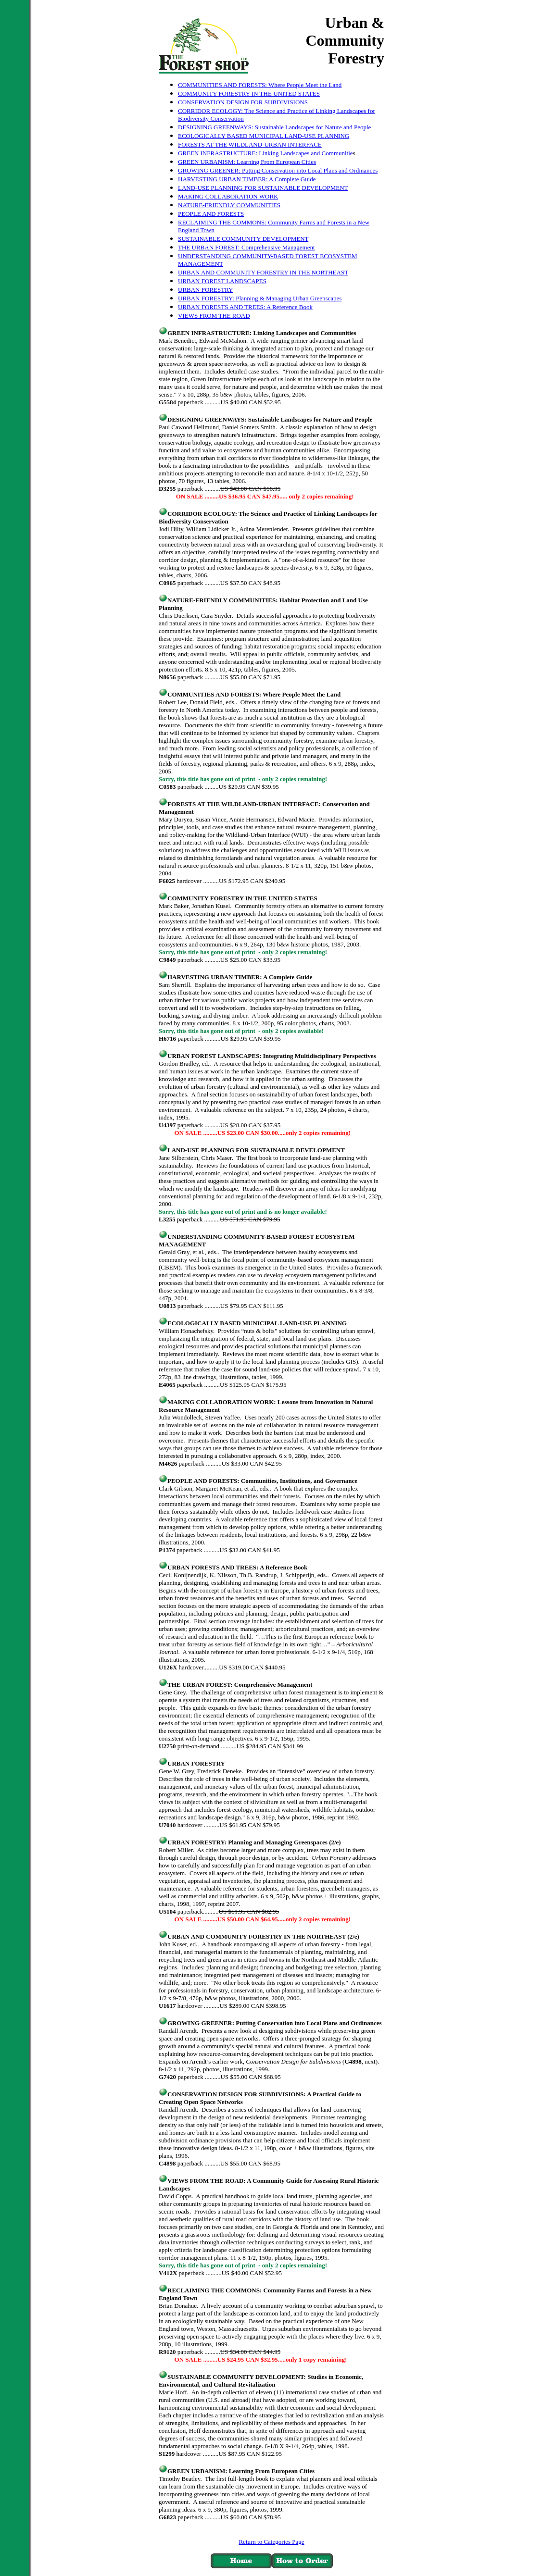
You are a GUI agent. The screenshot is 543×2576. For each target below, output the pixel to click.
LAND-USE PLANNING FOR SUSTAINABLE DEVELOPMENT (263, 187)
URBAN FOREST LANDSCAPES (222, 281)
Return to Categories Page (271, 2541)
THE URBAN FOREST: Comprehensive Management (246, 247)
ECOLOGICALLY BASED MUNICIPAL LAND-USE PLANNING (263, 135)
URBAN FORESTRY (205, 289)
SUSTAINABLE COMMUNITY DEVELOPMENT (243, 238)
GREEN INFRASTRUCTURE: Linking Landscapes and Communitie (265, 153)
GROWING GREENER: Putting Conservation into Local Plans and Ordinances (278, 170)
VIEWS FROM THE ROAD (214, 315)
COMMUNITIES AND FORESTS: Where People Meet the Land (259, 84)
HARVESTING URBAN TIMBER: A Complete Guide (247, 179)
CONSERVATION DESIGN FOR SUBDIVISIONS (243, 102)
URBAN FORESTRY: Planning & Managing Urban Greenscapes (259, 298)
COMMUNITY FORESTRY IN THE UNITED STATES (249, 93)
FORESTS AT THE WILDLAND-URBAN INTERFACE (250, 144)
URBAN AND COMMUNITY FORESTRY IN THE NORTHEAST (263, 272)
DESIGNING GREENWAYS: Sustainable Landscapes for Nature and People (274, 127)
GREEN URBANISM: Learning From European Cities (247, 161)
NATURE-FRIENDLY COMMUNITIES (229, 205)
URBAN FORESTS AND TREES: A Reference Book (245, 307)
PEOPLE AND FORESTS (211, 213)
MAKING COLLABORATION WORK (228, 196)
